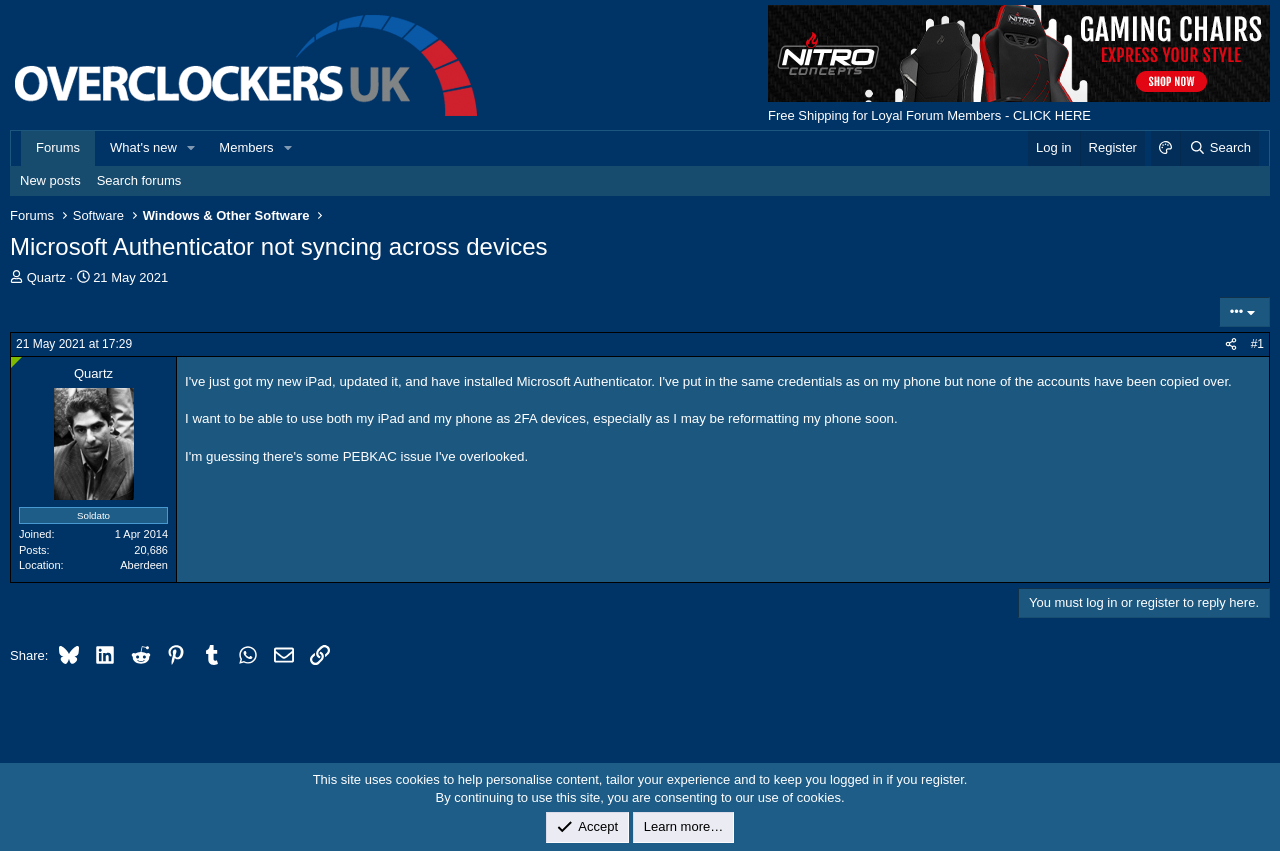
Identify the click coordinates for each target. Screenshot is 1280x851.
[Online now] (16, 362)
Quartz (46, 277)
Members (246, 147)
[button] (192, 148)
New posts (50, 180)
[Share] (1231, 344)
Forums (58, 147)
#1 (1257, 344)
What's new (143, 147)
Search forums (139, 180)
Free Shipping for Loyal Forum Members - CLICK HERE (929, 115)
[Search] (1219, 148)
